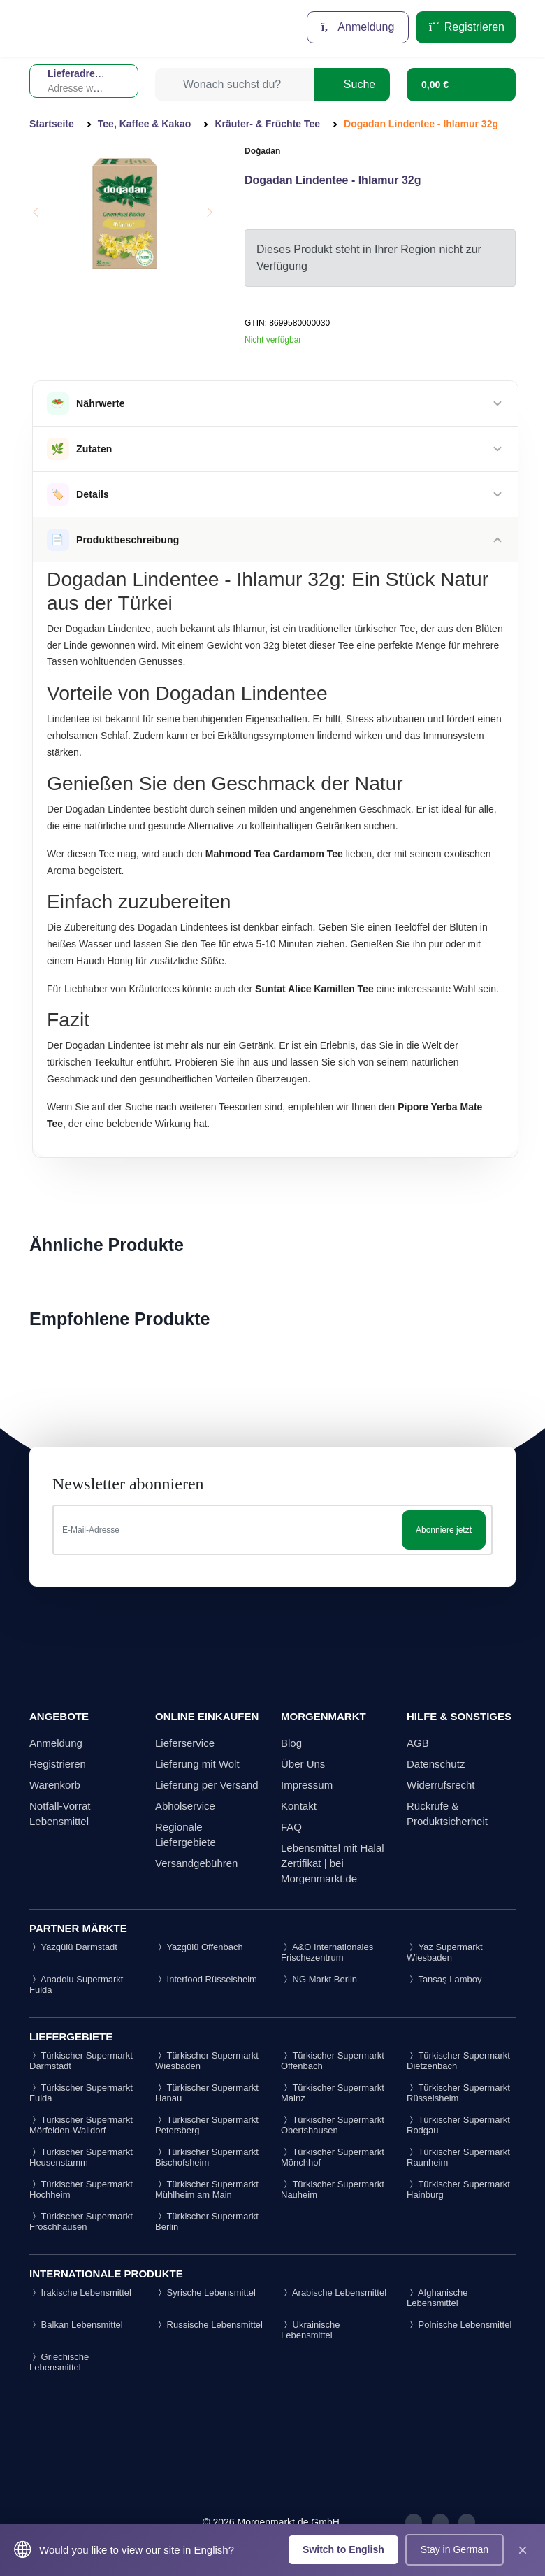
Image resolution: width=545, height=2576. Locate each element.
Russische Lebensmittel (209, 2324)
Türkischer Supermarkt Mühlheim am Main (207, 2189)
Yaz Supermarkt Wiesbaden (445, 1952)
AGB (418, 1743)
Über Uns (303, 1764)
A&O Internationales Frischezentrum (327, 1952)
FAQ (291, 1827)
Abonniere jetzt (444, 1530)
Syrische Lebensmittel (205, 2292)
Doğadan (262, 151)
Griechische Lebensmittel (59, 2362)
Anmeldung (358, 27)
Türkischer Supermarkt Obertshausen (332, 2125)
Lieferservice (185, 1743)
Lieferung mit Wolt (197, 1764)
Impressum (307, 1785)
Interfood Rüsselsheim (206, 1979)
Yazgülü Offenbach (199, 1947)
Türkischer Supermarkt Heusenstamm (81, 2157)
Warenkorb (54, 1785)
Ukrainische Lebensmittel (310, 2329)
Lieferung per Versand (207, 1785)
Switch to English (343, 2549)
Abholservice (185, 1806)
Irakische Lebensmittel (80, 2292)
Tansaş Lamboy (444, 1979)
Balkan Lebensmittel (76, 2324)
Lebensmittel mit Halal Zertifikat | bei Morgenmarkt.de (332, 1863)
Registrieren (465, 27)
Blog (291, 1743)
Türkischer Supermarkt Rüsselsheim (458, 2092)
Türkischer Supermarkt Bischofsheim (207, 2157)
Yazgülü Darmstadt (73, 1947)
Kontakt (299, 1806)
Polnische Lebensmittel (459, 2324)
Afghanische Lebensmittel (437, 2297)
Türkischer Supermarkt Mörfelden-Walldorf (81, 2125)
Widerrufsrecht (441, 1785)
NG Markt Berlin (319, 1979)
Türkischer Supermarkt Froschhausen (81, 2221)
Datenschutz (436, 1764)
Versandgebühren (196, 1863)
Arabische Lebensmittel (333, 2292)
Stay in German (454, 2549)
